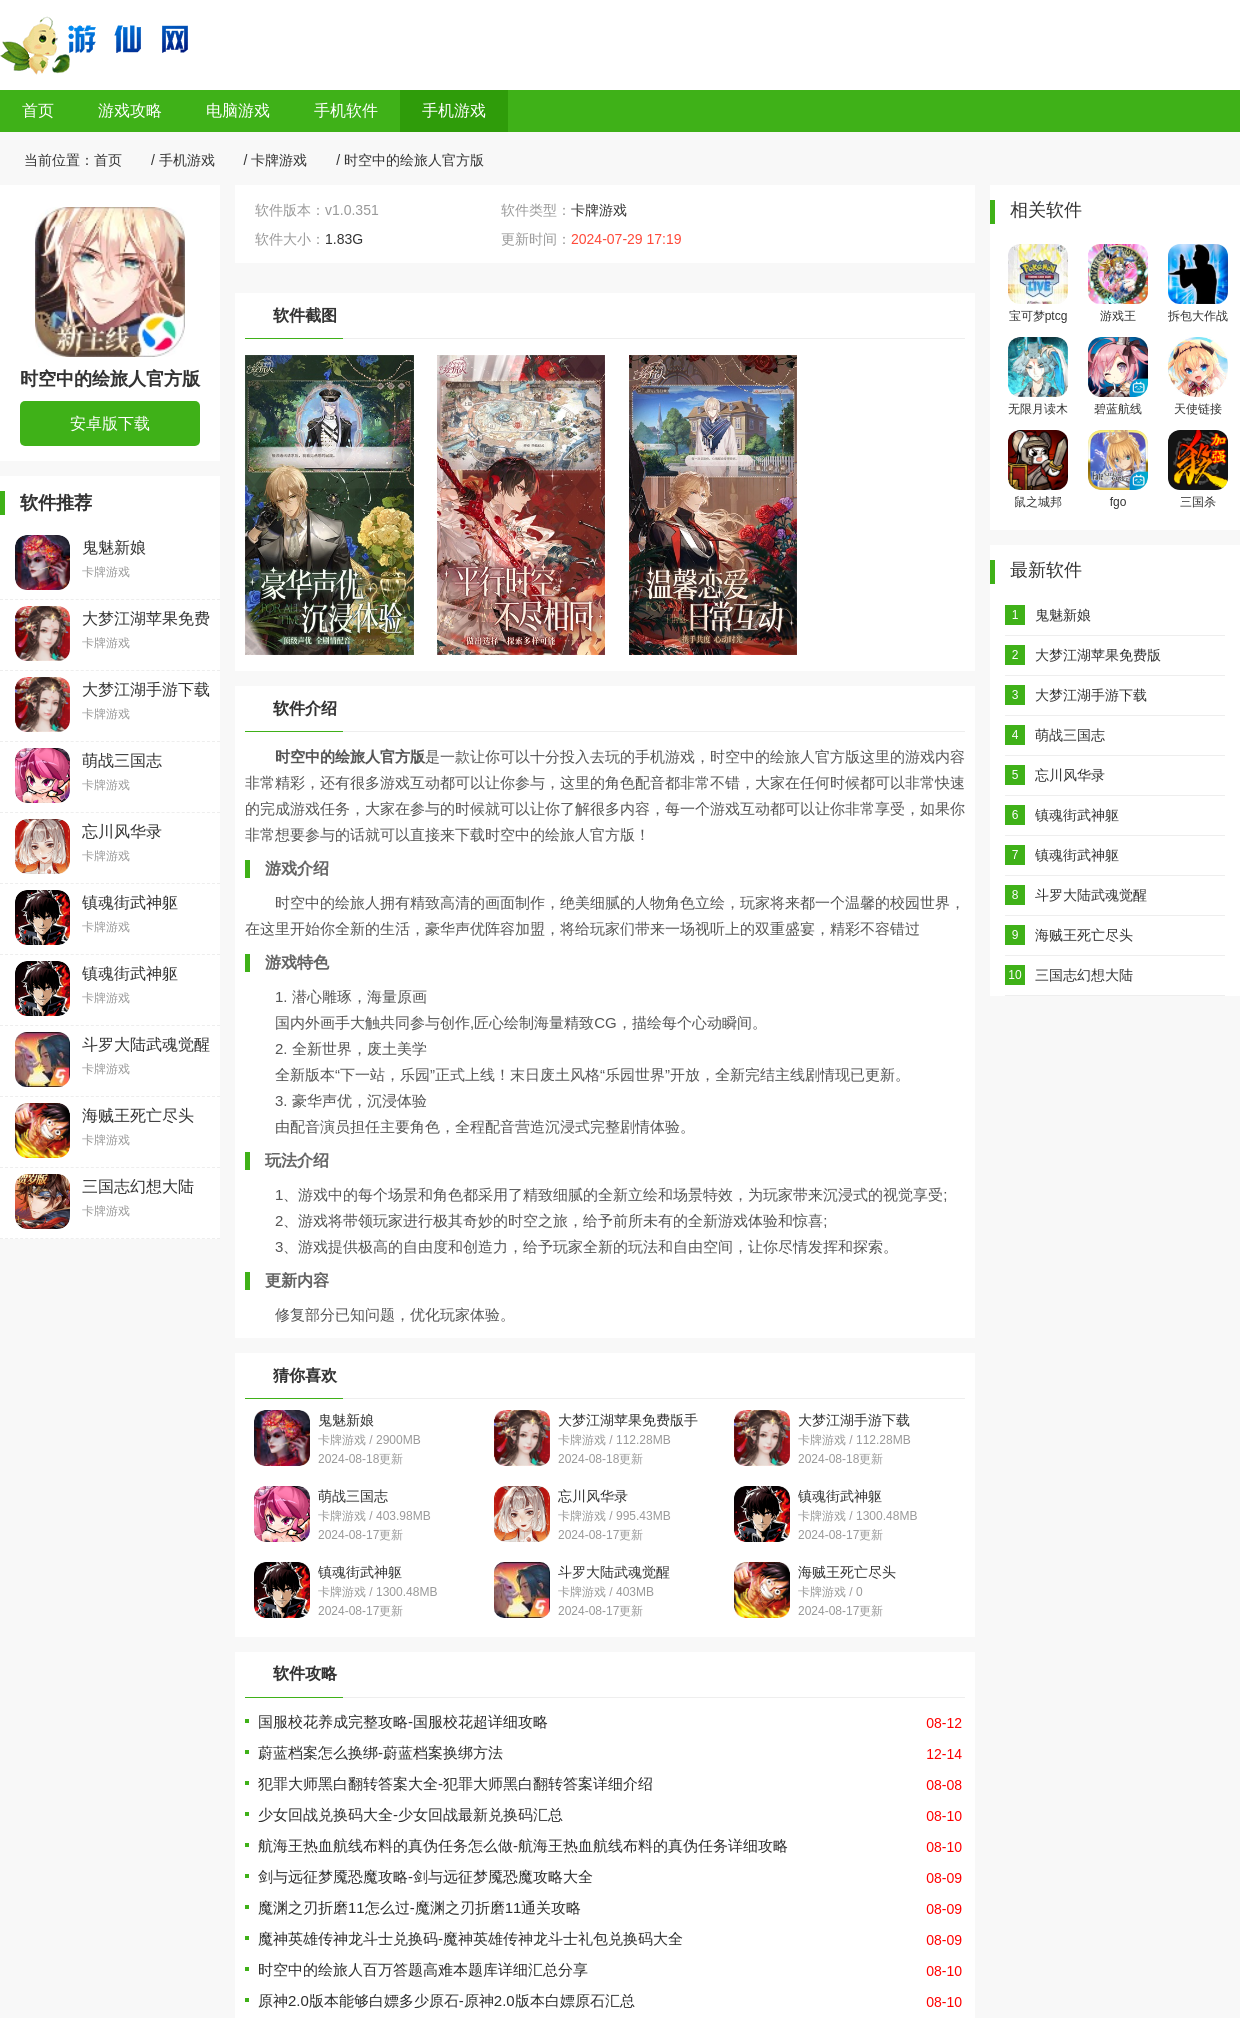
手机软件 (346, 110)
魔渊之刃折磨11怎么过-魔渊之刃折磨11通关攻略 (419, 1907)
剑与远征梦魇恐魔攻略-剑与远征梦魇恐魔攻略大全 (425, 1876)
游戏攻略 (130, 110)
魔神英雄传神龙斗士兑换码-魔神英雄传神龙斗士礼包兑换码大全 (470, 1938)
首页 (38, 110)
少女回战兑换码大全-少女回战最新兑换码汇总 (410, 1814)
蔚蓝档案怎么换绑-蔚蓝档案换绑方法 (380, 1752)
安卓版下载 (110, 423)
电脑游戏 (238, 110)
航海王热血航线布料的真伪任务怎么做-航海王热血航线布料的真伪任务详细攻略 (523, 1845)
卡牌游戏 (279, 160)
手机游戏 (454, 110)
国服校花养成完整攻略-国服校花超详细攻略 (403, 1721)
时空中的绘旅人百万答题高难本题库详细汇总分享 (423, 1969)
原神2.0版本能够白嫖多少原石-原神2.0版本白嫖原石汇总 (446, 2000)
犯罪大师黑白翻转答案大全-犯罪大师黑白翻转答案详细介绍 (455, 1783)
